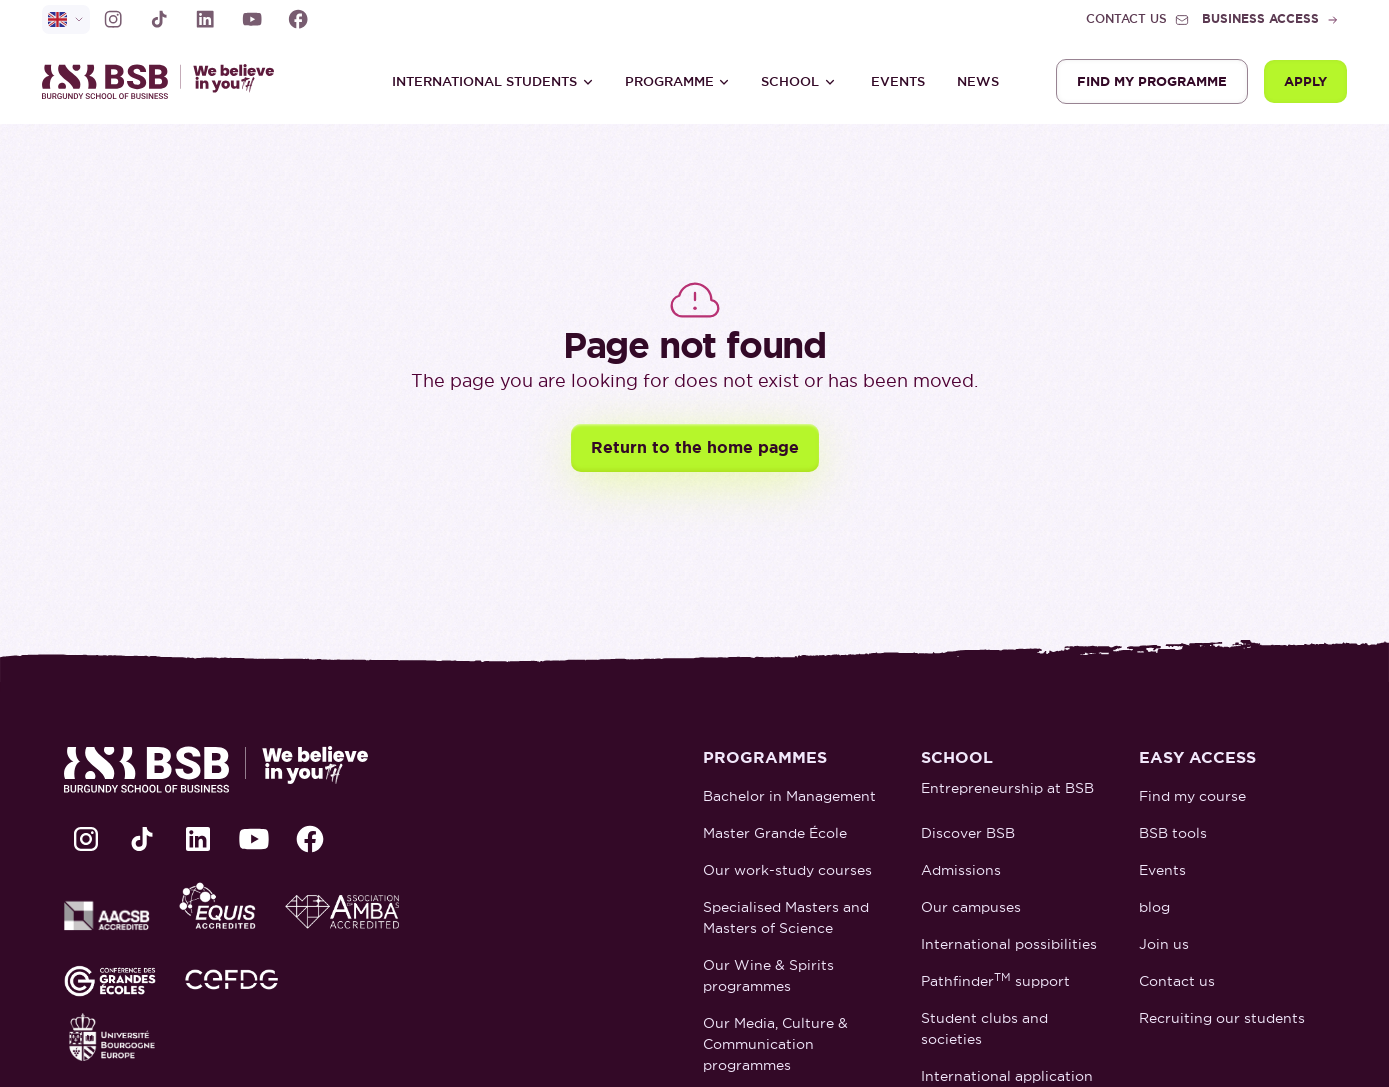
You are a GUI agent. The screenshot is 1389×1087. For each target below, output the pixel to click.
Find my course (1192, 796)
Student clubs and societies (984, 1028)
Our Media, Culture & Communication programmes (775, 1044)
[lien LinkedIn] (205, 19)
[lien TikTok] (159, 19)
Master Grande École (775, 833)
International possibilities (1009, 944)
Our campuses (971, 907)
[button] (493, 82)
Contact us (1177, 981)
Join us (1164, 944)
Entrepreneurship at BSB (1007, 788)
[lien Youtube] (252, 19)
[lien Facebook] (298, 19)
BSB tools (1173, 833)
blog (1154, 907)
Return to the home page (695, 447)
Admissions (961, 870)
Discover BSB (968, 833)
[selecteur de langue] (66, 19)
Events (898, 81)
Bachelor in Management (789, 796)
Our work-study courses (787, 870)
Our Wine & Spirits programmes (768, 975)
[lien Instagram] (113, 19)
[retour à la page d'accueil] (167, 81)
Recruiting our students (1222, 1018)
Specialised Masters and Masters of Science (786, 917)
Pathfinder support (995, 980)
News (978, 81)
